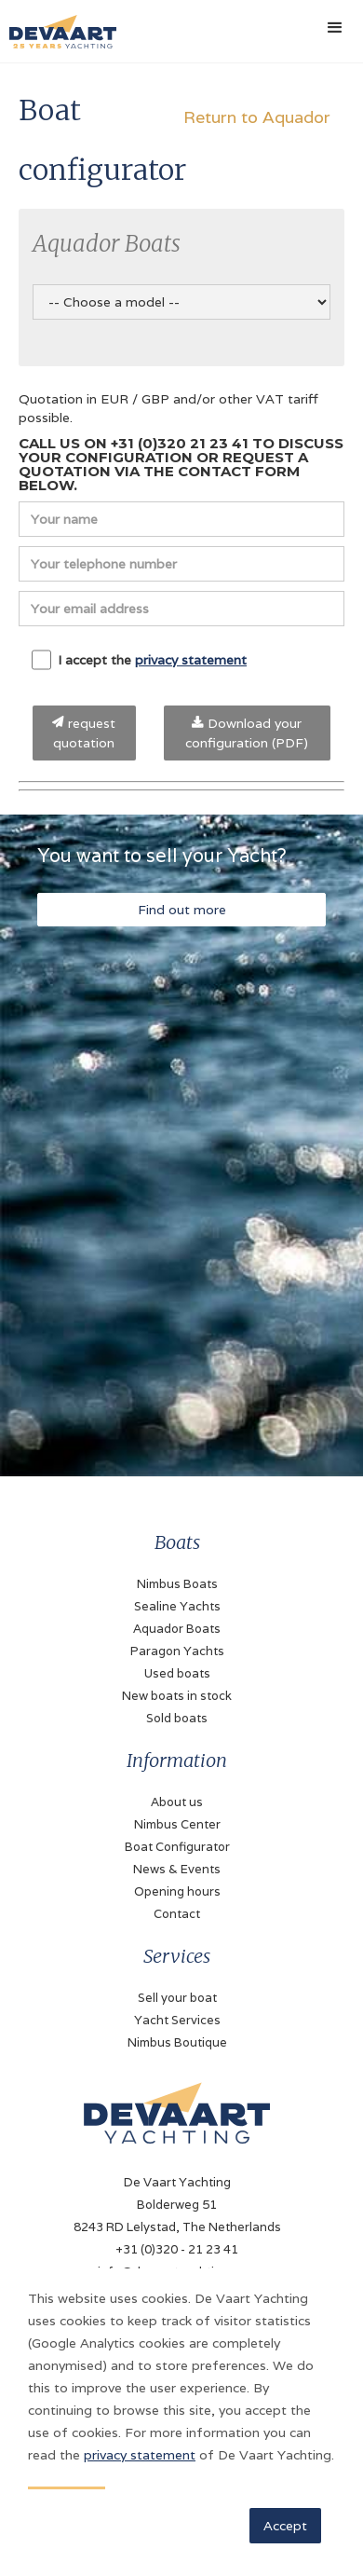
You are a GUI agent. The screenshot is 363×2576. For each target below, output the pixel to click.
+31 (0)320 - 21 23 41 (176, 2249)
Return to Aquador (256, 117)
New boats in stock (177, 1696)
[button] (335, 28)
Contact (177, 1914)
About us (177, 1802)
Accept (285, 2525)
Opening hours (177, 1891)
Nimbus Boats (177, 1584)
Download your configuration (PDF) (246, 733)
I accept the (139, 660)
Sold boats (177, 1718)
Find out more (182, 909)
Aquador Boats (177, 1629)
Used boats (177, 1673)
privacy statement (191, 659)
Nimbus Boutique (177, 2042)
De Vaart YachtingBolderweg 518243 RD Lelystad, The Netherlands (177, 2204)
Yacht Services (177, 2020)
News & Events (177, 1869)
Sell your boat (177, 1998)
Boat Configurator (177, 1847)
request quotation (83, 733)
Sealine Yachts (177, 1606)
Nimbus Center (177, 1824)
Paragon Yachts (177, 1651)
